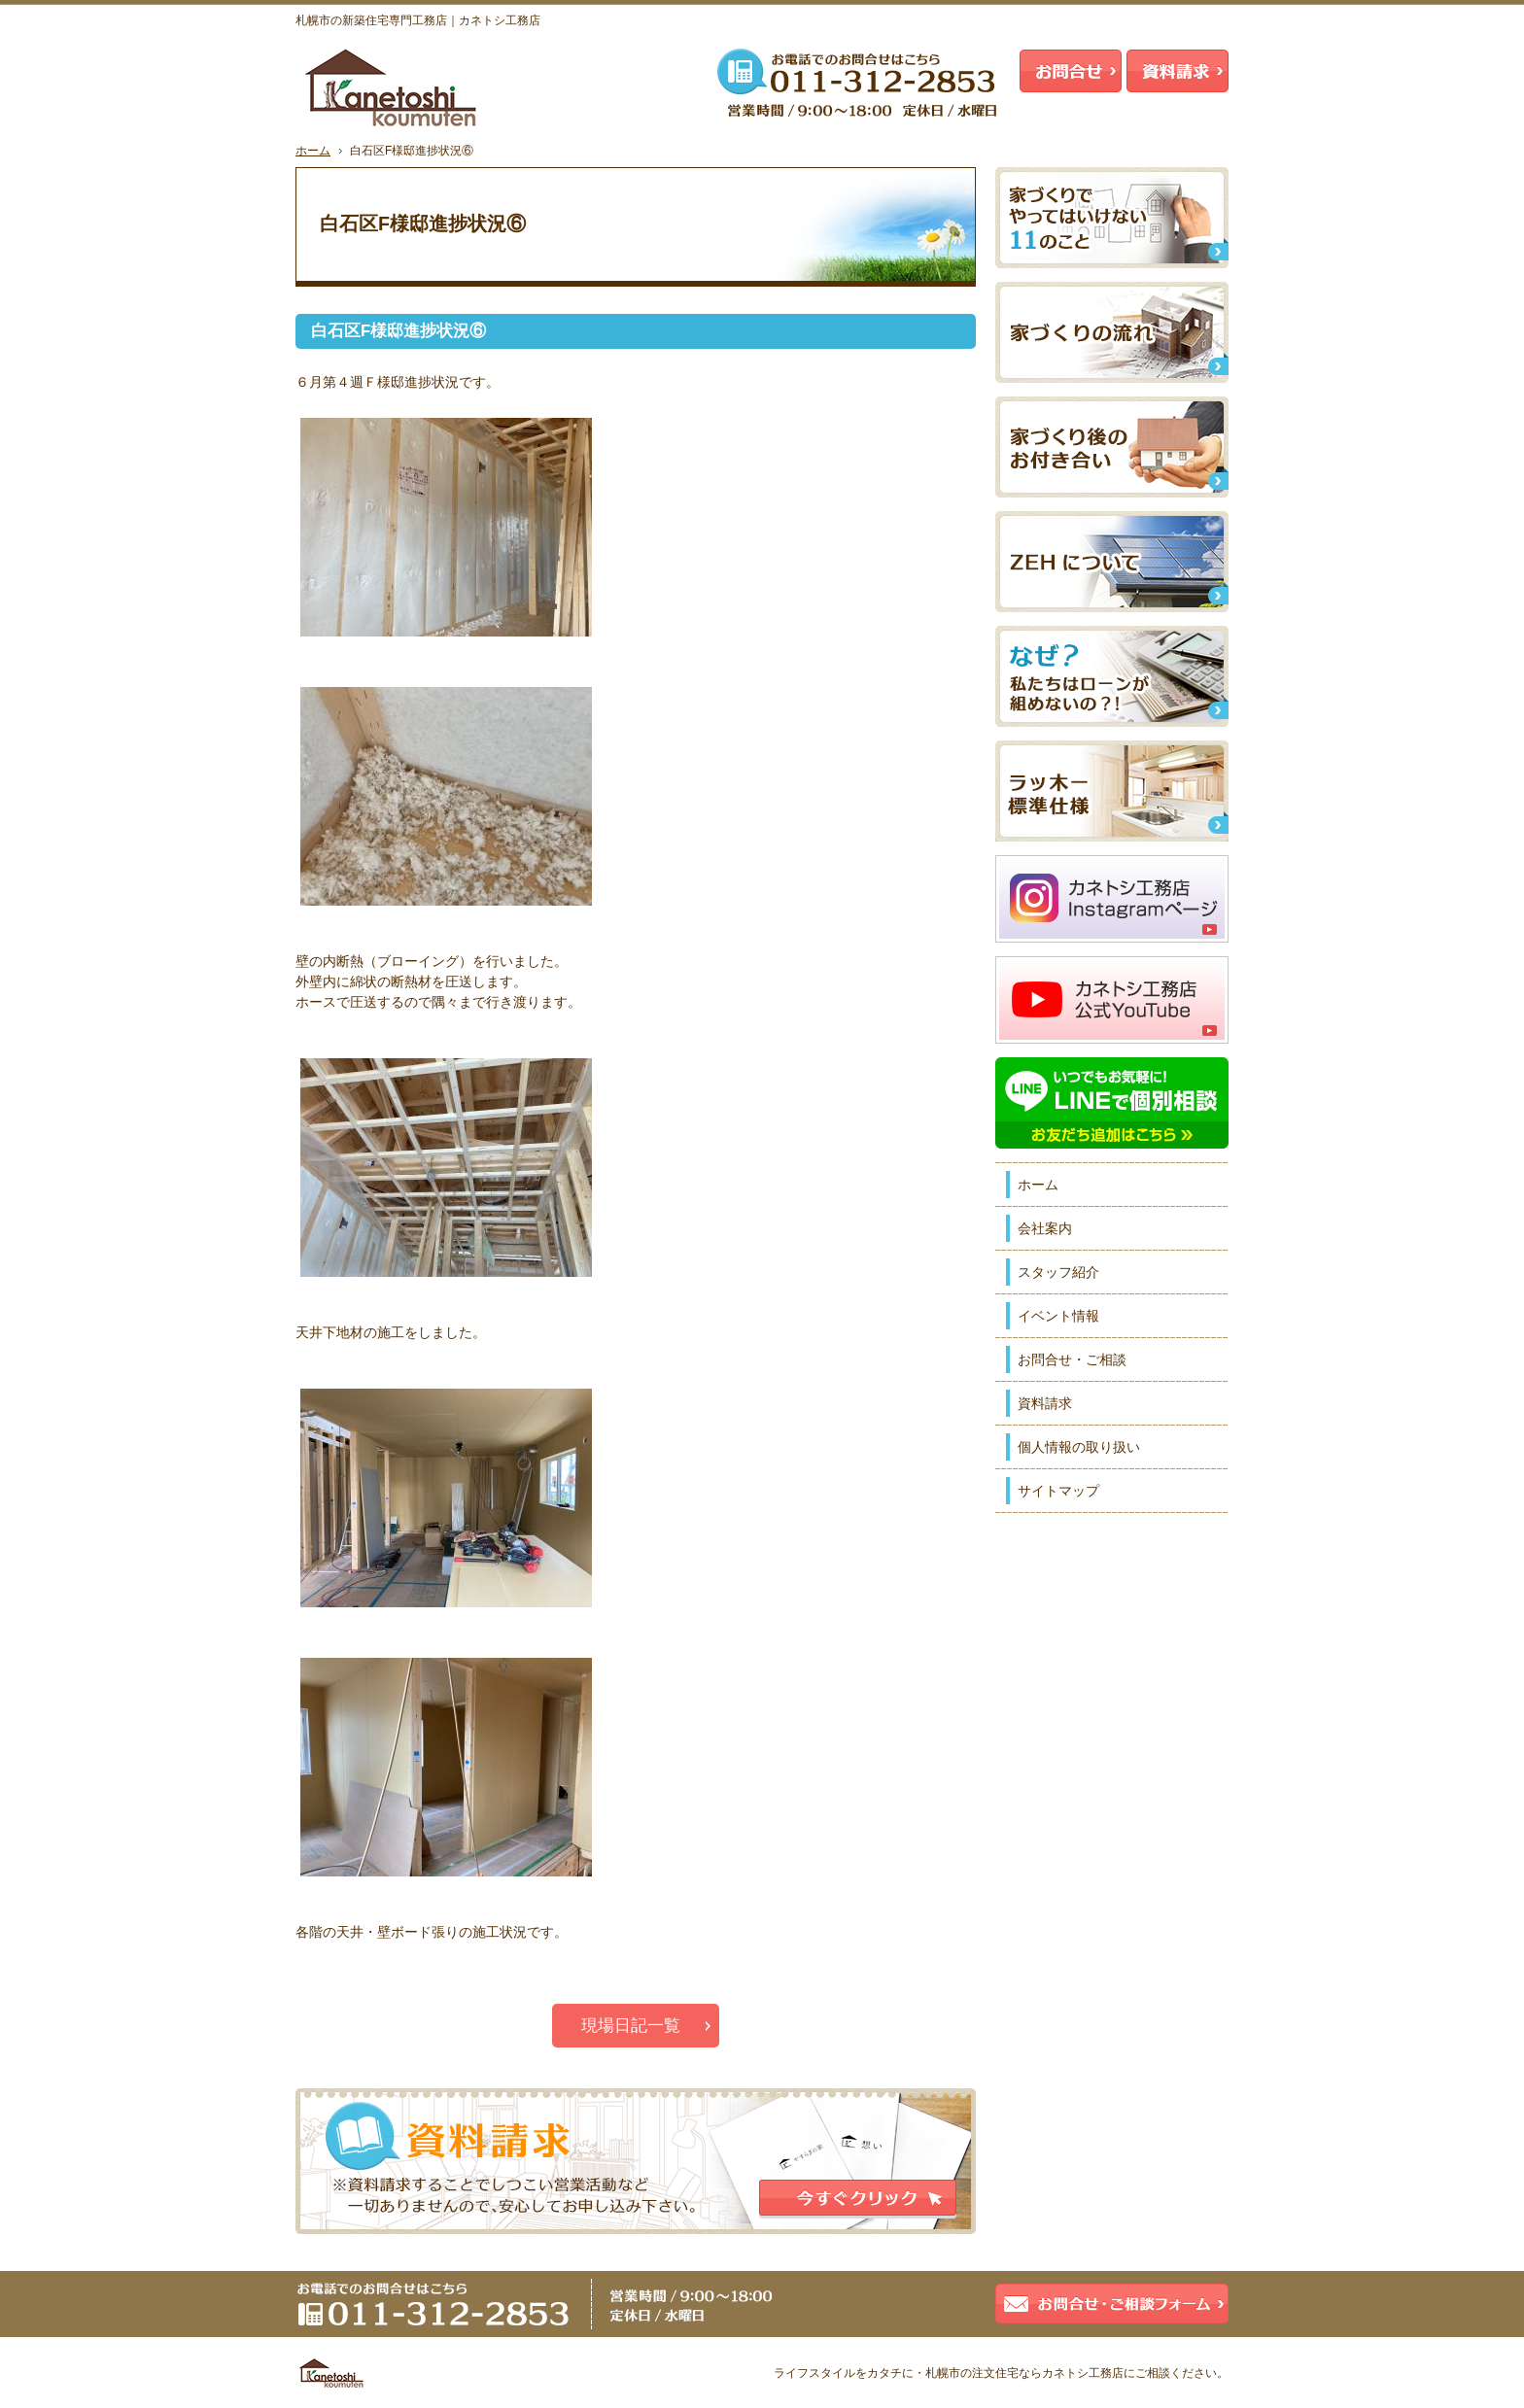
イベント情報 (1058, 1316)
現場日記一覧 (630, 2025)
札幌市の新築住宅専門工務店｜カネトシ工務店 (417, 20)
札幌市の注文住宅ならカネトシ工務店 (1024, 2373)
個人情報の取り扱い (1079, 1447)
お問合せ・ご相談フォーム (1112, 2303)
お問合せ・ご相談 (1072, 1359)
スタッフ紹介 (1058, 1272)
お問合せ (1071, 71)
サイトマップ (1058, 1490)
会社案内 (1045, 1228)
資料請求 (1045, 1403)
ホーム (1038, 1184)
